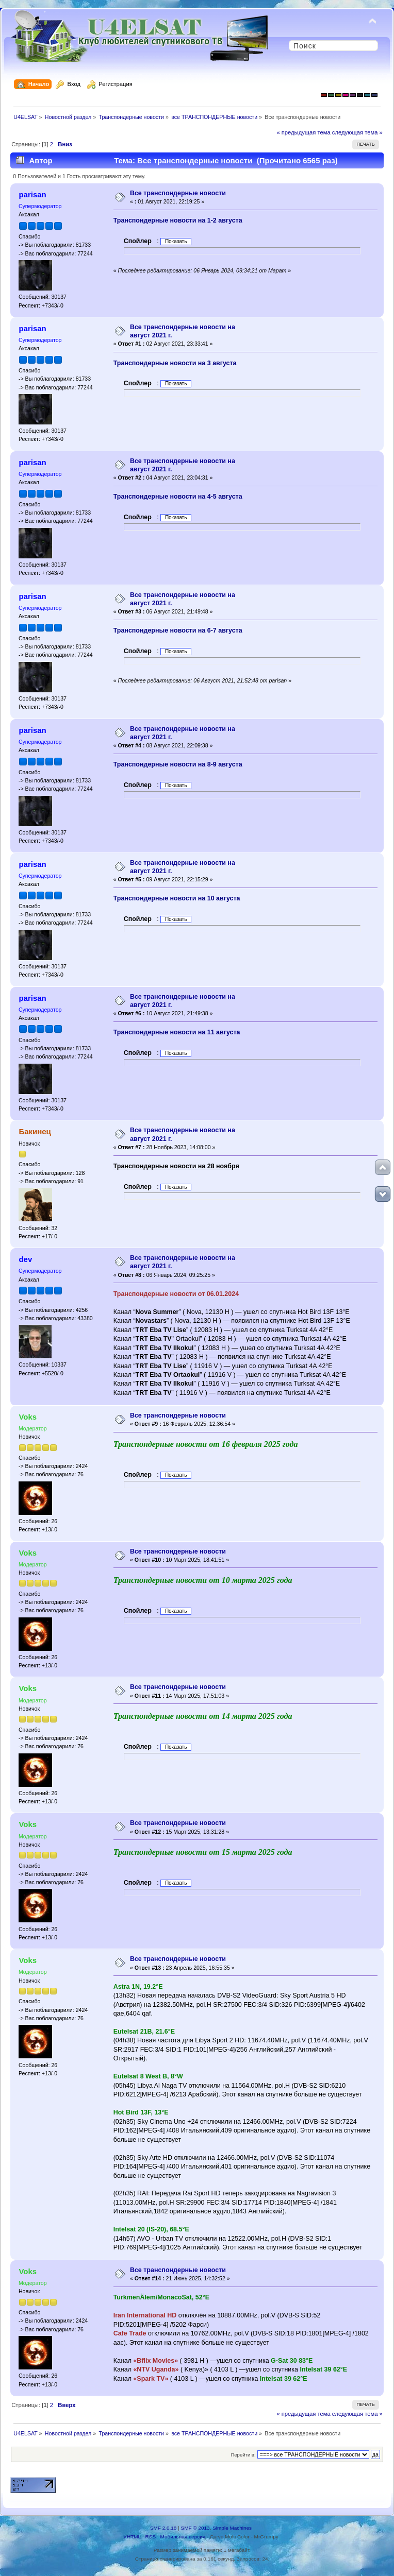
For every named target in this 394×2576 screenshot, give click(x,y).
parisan (32, 194)
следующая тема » (357, 132)
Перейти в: (243, 2455)
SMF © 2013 (195, 2528)
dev (25, 1259)
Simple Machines (232, 2528)
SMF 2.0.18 (163, 2528)
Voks (28, 1416)
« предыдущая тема (303, 132)
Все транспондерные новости (178, 193)
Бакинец (35, 1131)
